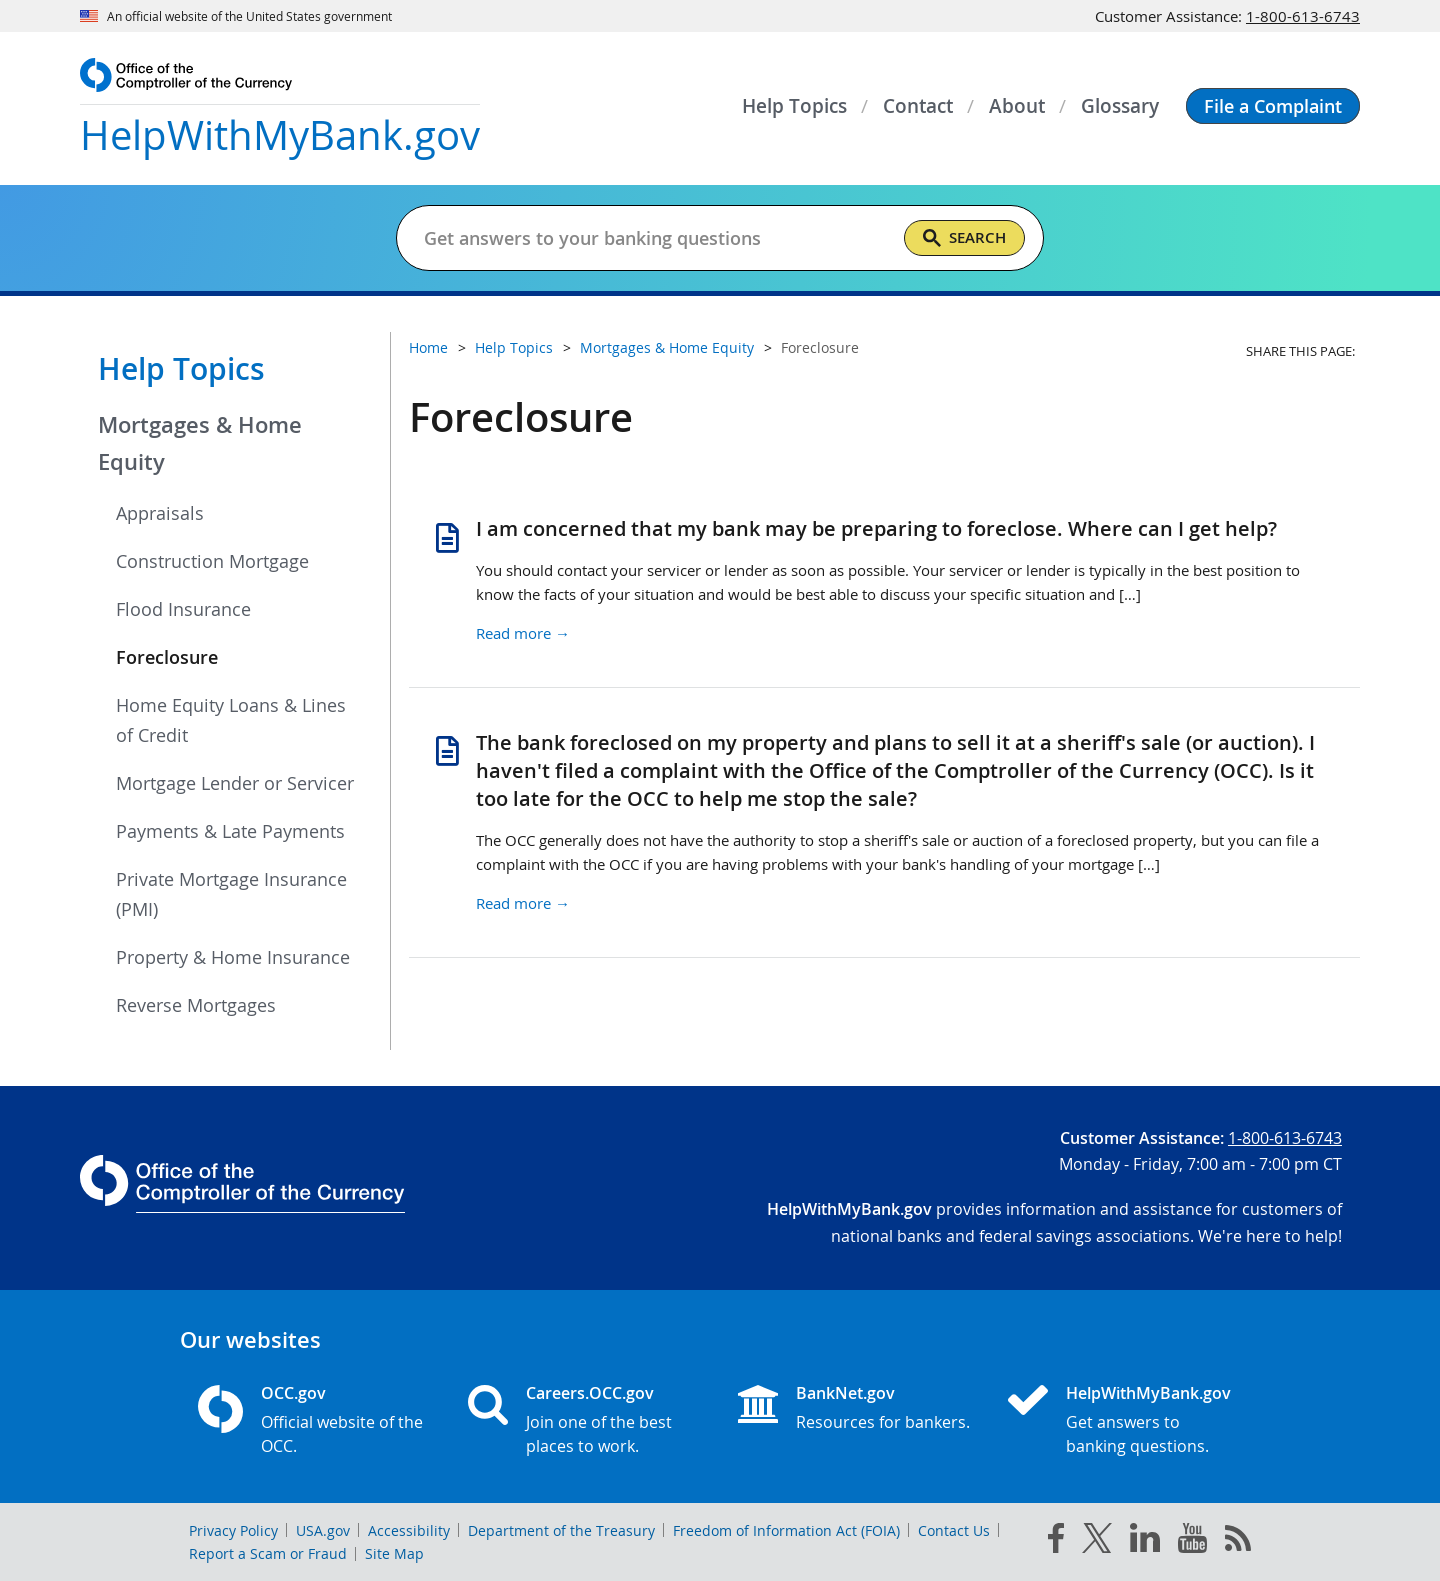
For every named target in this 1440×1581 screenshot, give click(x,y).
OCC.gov (293, 1393)
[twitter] (1097, 1542)
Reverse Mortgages (196, 1005)
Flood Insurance (183, 609)
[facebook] (1056, 1542)
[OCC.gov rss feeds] (1238, 1542)
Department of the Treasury (561, 1530)
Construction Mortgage (212, 561)
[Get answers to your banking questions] (655, 238)
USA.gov (323, 1530)
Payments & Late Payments (230, 831)
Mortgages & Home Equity (200, 443)
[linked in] (1145, 1541)
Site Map (394, 1553)
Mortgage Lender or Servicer (235, 783)
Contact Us (954, 1530)
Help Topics (181, 369)
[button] (1273, 106)
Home (428, 347)
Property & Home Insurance (233, 957)
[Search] (964, 238)
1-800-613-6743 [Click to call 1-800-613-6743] (1303, 16)
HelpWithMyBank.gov (1148, 1393)
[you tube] (1192, 1542)
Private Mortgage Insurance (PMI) (231, 894)
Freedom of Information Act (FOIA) (786, 1530)
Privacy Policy (233, 1530)
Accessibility (409, 1530)
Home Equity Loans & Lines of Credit (231, 720)
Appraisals (160, 513)
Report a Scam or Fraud (268, 1553)
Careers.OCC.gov (590, 1393)
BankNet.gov (845, 1393)
